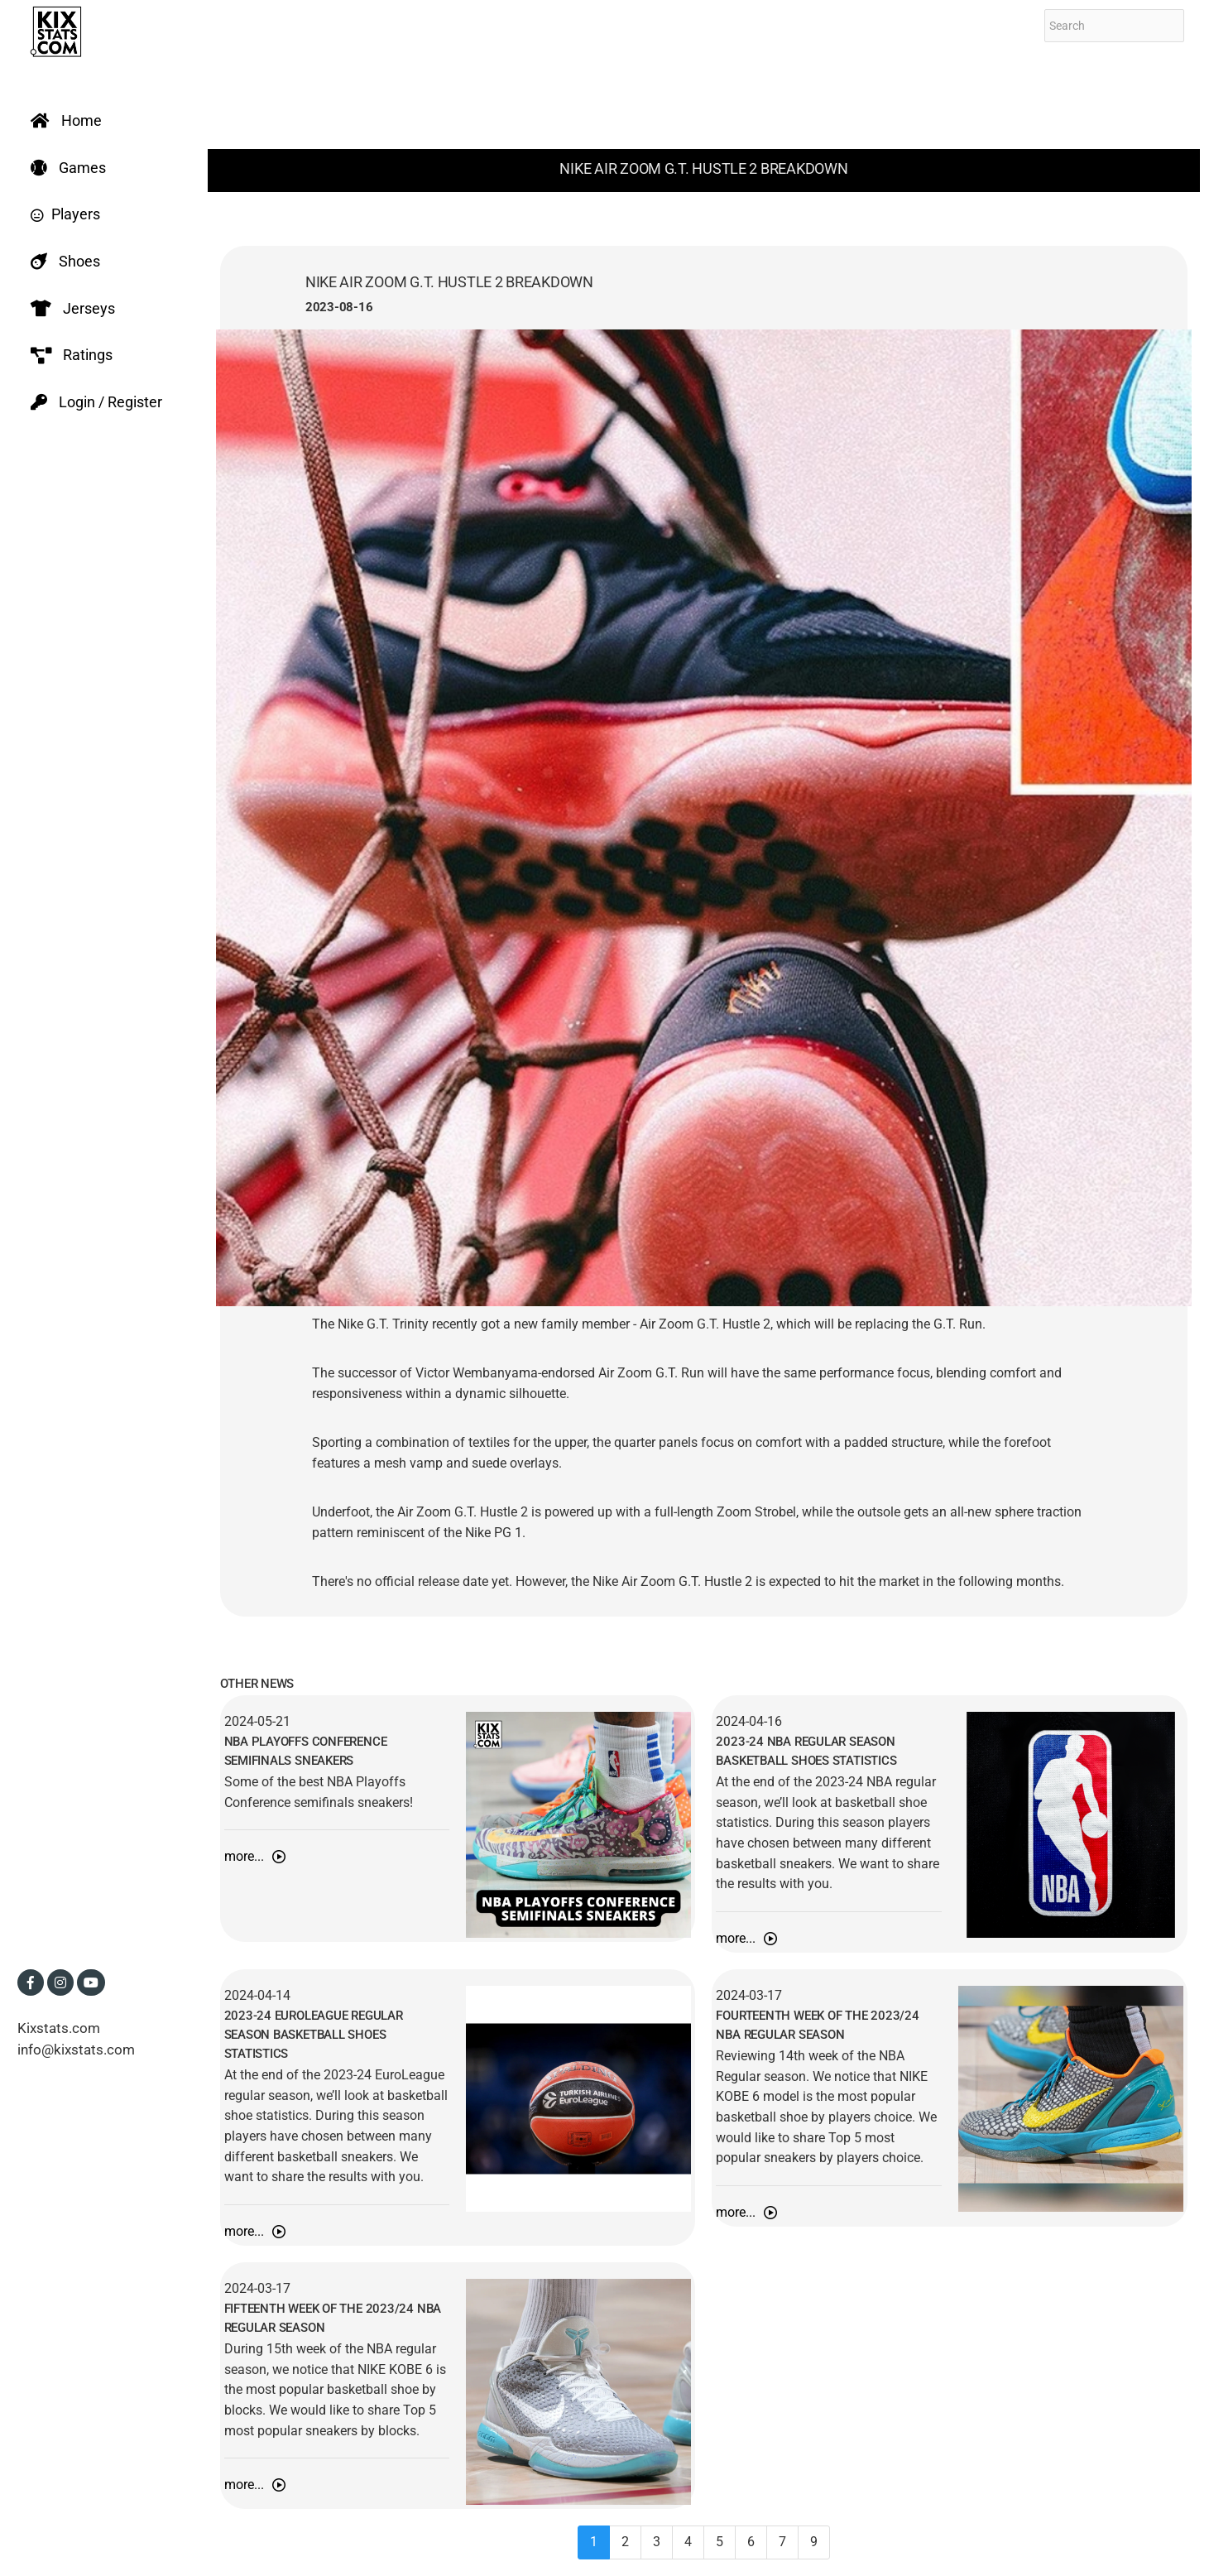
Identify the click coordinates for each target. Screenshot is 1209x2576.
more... (254, 1856)
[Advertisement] (704, 99)
